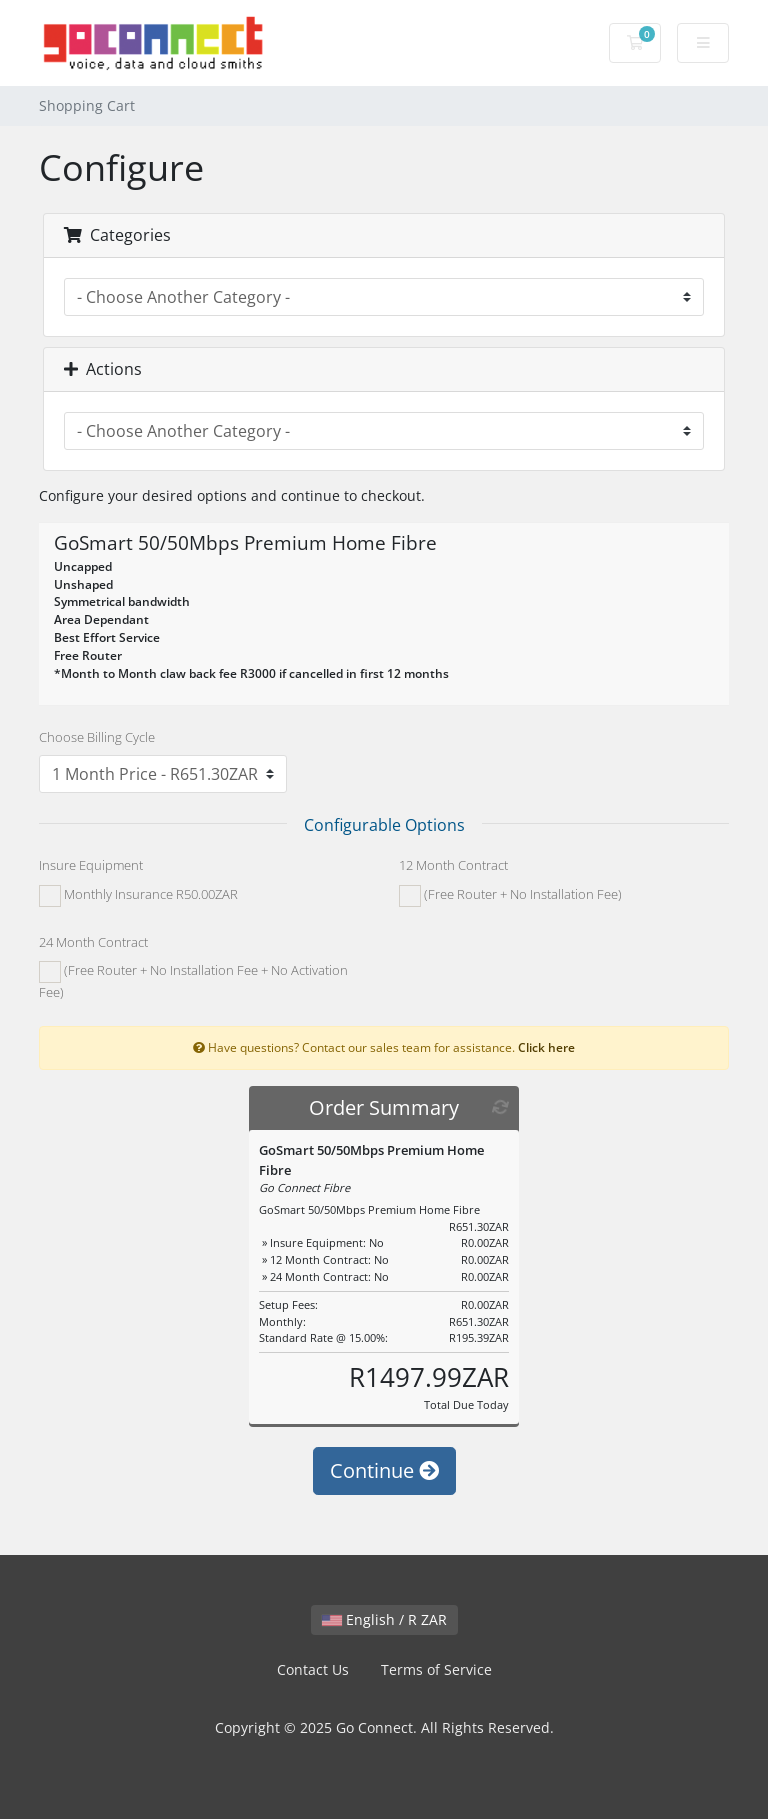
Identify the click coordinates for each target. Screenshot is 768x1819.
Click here (546, 1047)
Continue (384, 1470)
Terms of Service (436, 1669)
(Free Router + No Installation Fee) (510, 896)
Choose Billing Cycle (97, 737)
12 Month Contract (453, 865)
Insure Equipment (91, 865)
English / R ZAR (384, 1619)
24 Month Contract (93, 942)
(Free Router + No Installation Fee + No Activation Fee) (193, 981)
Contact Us (313, 1669)
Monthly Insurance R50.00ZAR (138, 896)
